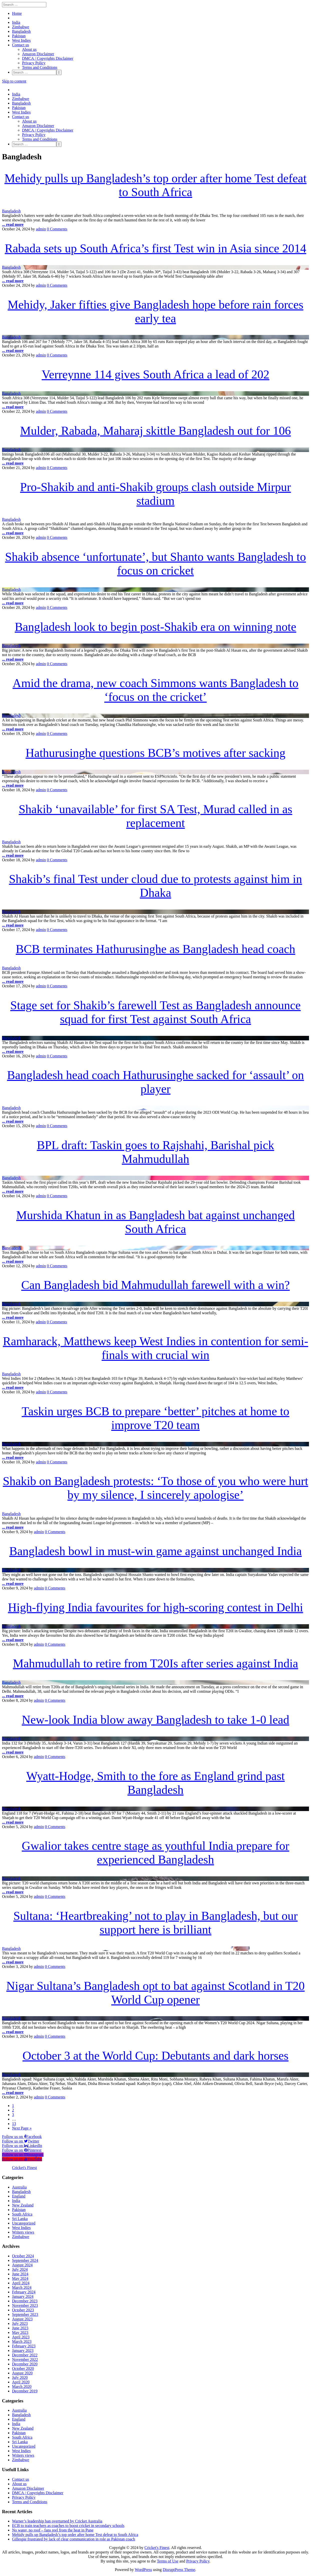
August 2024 (22, 2265)
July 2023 (20, 2323)
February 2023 (24, 2346)
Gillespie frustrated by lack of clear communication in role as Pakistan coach (73, 2539)
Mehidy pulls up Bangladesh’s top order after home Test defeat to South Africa (75, 2534)
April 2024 (21, 2283)
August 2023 (22, 2319)
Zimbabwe (20, 27)
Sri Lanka (20, 2219)
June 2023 (20, 2328)
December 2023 (25, 2301)
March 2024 (22, 2287)
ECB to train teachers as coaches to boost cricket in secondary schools (68, 2525)
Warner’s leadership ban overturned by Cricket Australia (57, 2521)
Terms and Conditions (39, 67)
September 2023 (25, 2314)
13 (14, 2123)
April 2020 (21, 2382)
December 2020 (25, 2364)
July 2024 (20, 2269)
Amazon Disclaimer (38, 54)
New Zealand (23, 2205)
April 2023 (21, 2337)
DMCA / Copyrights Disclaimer (47, 58)
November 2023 (25, 2305)
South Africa (22, 2214)
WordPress (143, 2569)
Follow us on (22, 2136)
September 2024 (25, 2260)
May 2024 (20, 2278)
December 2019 (25, 2391)
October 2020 (23, 2368)
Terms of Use (167, 2561)
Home (17, 13)
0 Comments (57, 229)
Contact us (20, 45)
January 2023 (23, 2350)
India (16, 22)
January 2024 (23, 2296)
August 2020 (22, 2373)
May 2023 (20, 2332)
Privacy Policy (34, 63)
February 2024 (24, 2292)
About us (29, 49)
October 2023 (23, 2310)
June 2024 (20, 2274)
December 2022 (25, 2355)
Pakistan (19, 36)
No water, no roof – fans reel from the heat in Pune (52, 2530)
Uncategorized (23, 2223)
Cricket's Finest (24, 2168)
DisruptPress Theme (179, 2569)
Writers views (23, 2232)
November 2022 (25, 2359)
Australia (19, 2187)
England (18, 2196)
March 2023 (22, 2341)
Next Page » (22, 2128)
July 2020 (20, 2377)
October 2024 (23, 2256)
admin (41, 229)
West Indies (21, 40)
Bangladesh (21, 31)
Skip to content (14, 81)
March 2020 (22, 2386)
